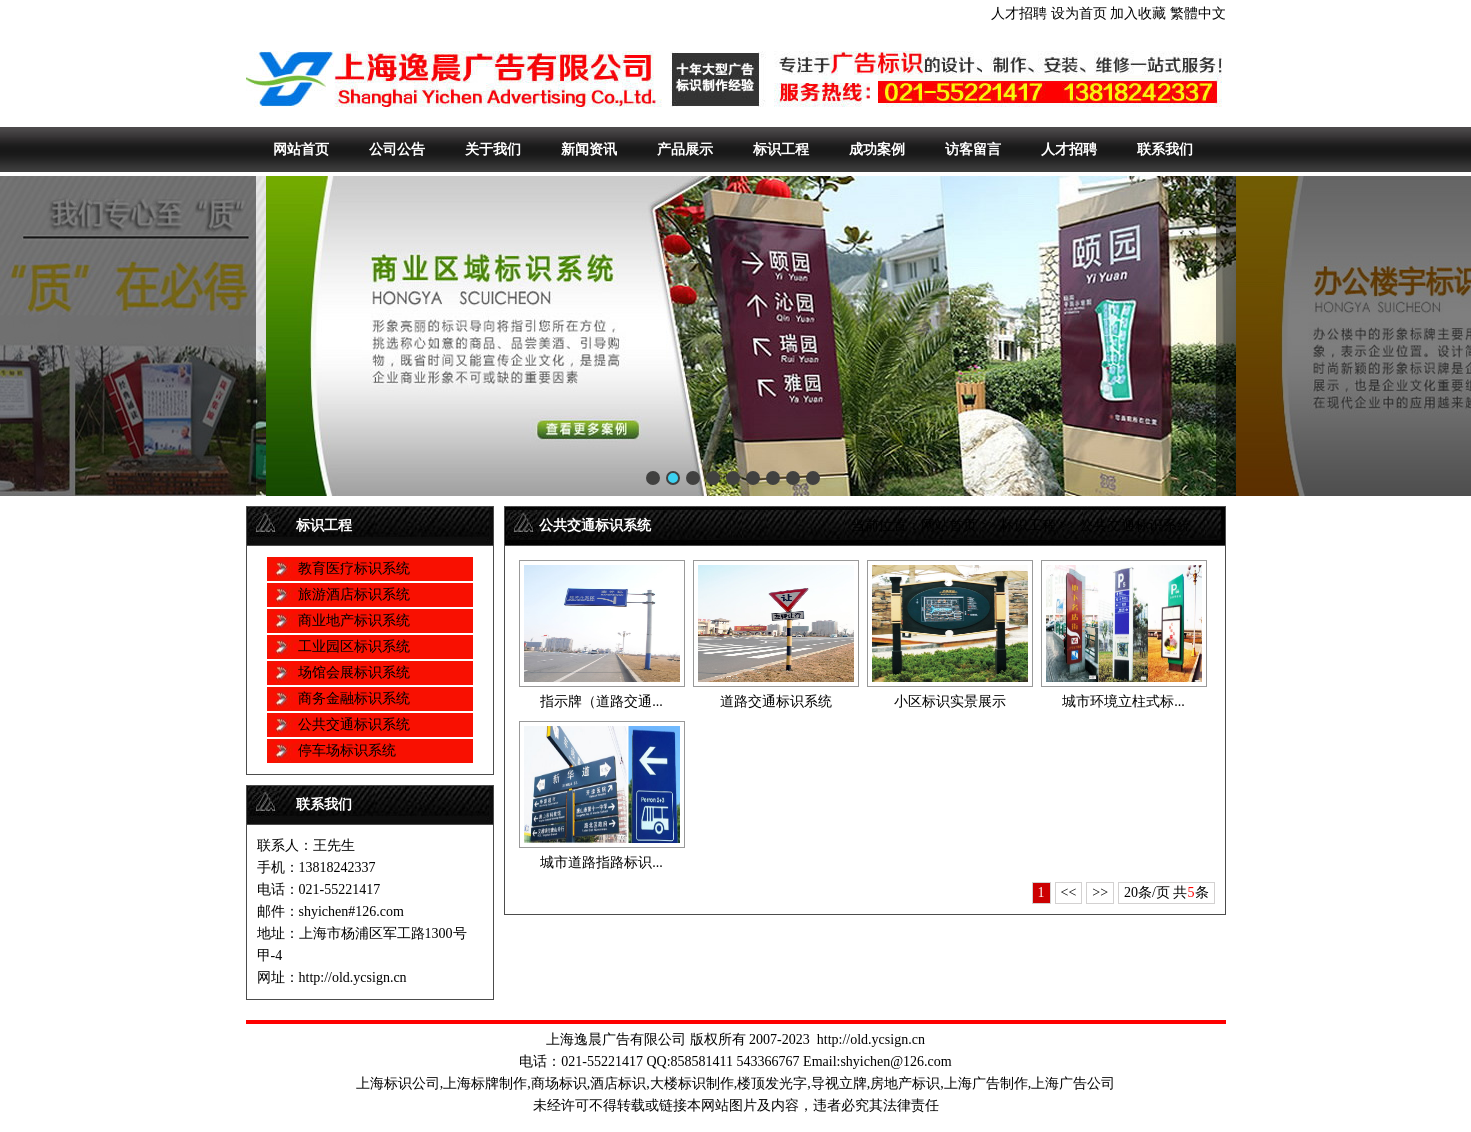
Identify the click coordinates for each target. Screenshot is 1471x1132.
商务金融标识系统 (354, 698)
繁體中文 (1198, 13)
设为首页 (1079, 13)
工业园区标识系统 (354, 646)
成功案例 (877, 149)
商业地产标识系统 (354, 620)
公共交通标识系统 (354, 724)
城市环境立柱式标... (1123, 701)
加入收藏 (1138, 13)
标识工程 (781, 149)
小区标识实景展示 (950, 701)
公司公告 (397, 149)
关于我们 (493, 149)
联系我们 (1165, 149)
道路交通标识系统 (776, 701)
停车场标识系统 (347, 750)
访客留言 (973, 149)
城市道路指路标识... (601, 862)
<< (1069, 892)
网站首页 (301, 149)
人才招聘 (1019, 13)
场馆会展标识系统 (354, 672)
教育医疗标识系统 (354, 568)
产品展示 (685, 149)
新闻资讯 (589, 149)
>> (1100, 892)
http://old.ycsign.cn (871, 1039)
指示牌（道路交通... (601, 701)
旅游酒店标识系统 (354, 594)
